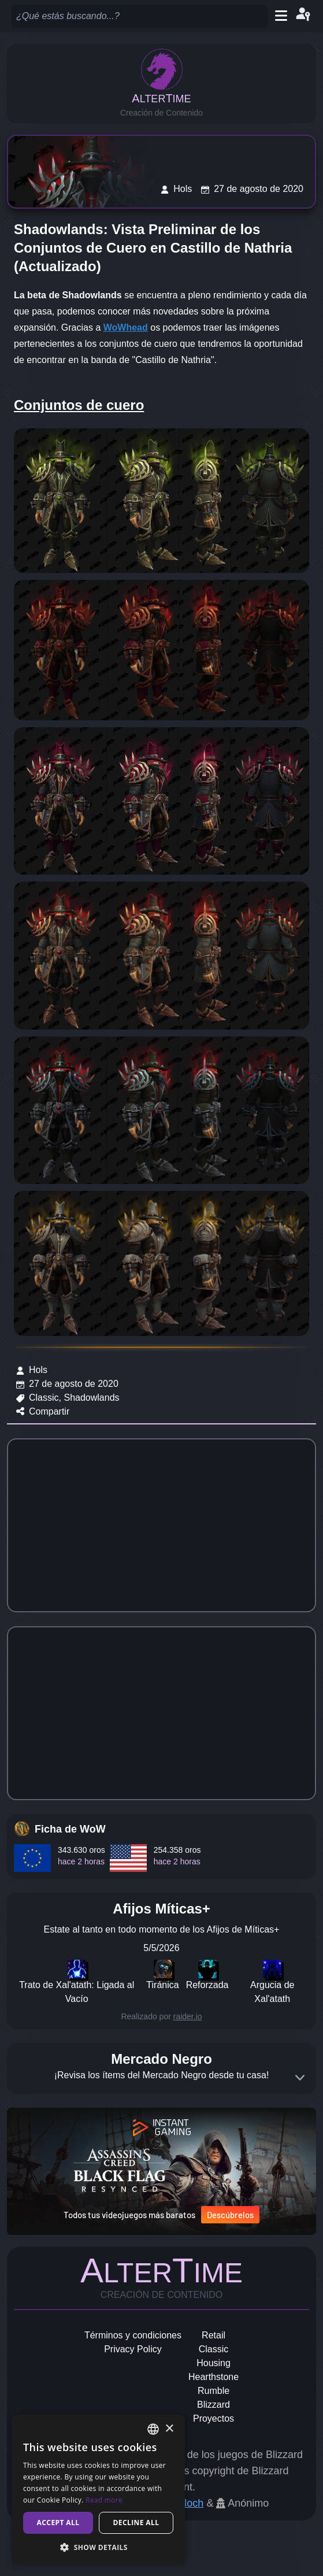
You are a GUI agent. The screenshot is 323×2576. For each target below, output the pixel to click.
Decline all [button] (136, 2522)
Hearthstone (213, 2377)
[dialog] (98, 2489)
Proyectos (213, 2418)
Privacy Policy (133, 2349)
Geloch (186, 2503)
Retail (213, 2335)
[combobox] (153, 2429)
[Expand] (300, 2077)
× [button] (169, 2429)
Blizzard (213, 2405)
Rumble (213, 2391)
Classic (214, 2349)
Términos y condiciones (132, 2335)
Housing (213, 2363)
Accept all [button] (58, 2522)
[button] (98, 2547)
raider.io (187, 2016)
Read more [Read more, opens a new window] (104, 2500)
